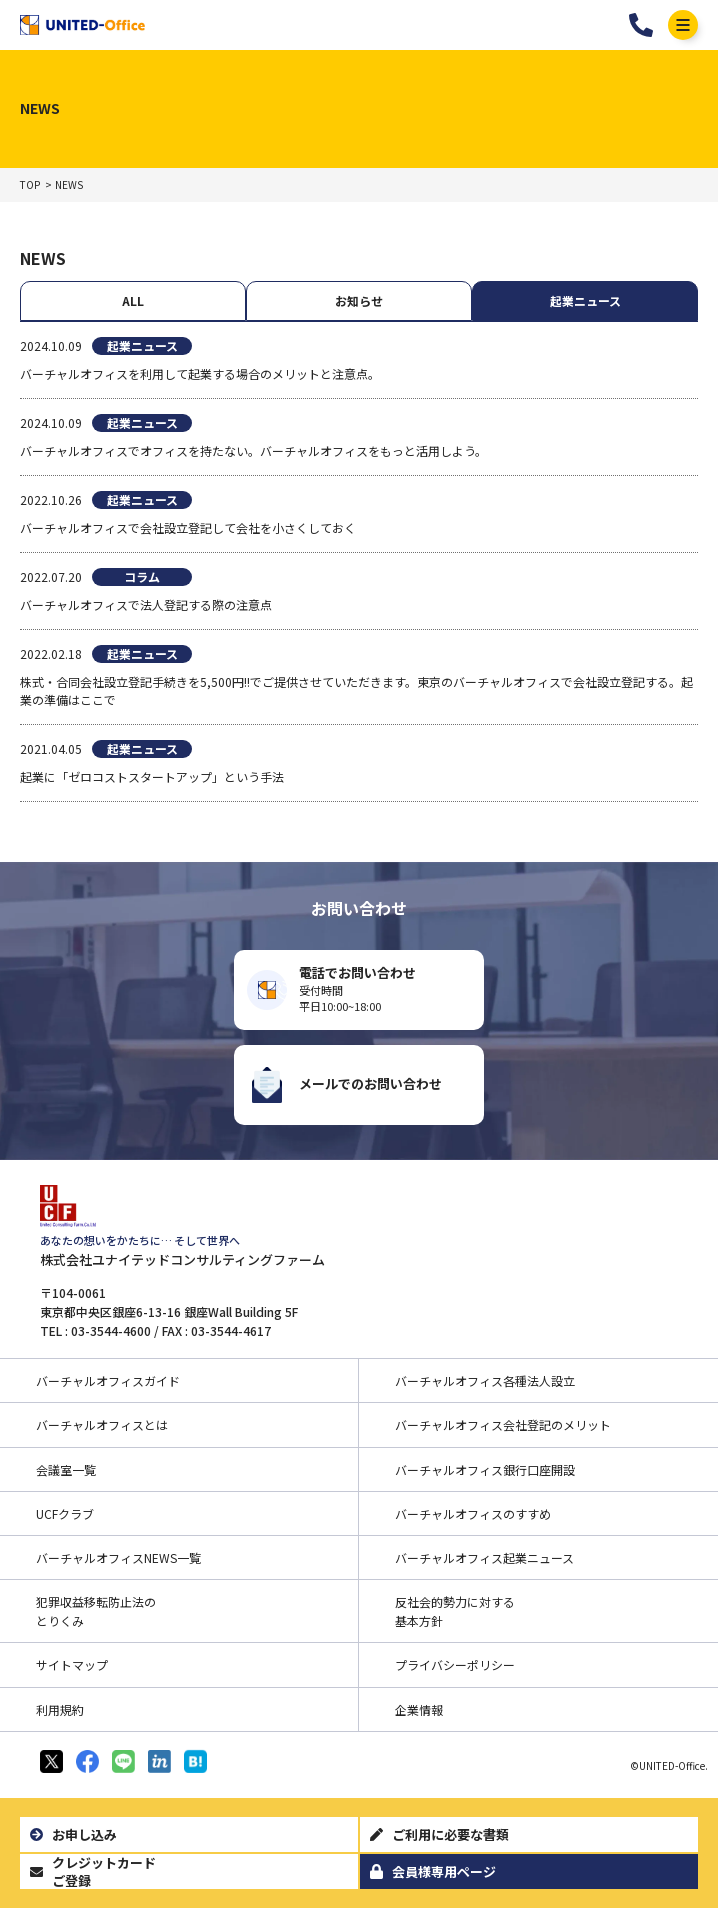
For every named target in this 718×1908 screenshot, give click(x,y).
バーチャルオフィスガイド (108, 1380)
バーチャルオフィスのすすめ (473, 1513)
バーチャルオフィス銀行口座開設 (485, 1469)
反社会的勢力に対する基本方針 (455, 1611)
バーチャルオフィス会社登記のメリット (503, 1424)
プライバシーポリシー (455, 1664)
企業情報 (419, 1709)
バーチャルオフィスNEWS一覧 (118, 1557)
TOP (30, 185)
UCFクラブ (65, 1513)
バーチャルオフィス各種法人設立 (485, 1380)
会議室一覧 (66, 1469)
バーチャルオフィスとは (102, 1424)
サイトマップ (72, 1664)
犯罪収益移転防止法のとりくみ (96, 1611)
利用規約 (60, 1709)
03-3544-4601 (641, 25)
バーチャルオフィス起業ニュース (484, 1557)
